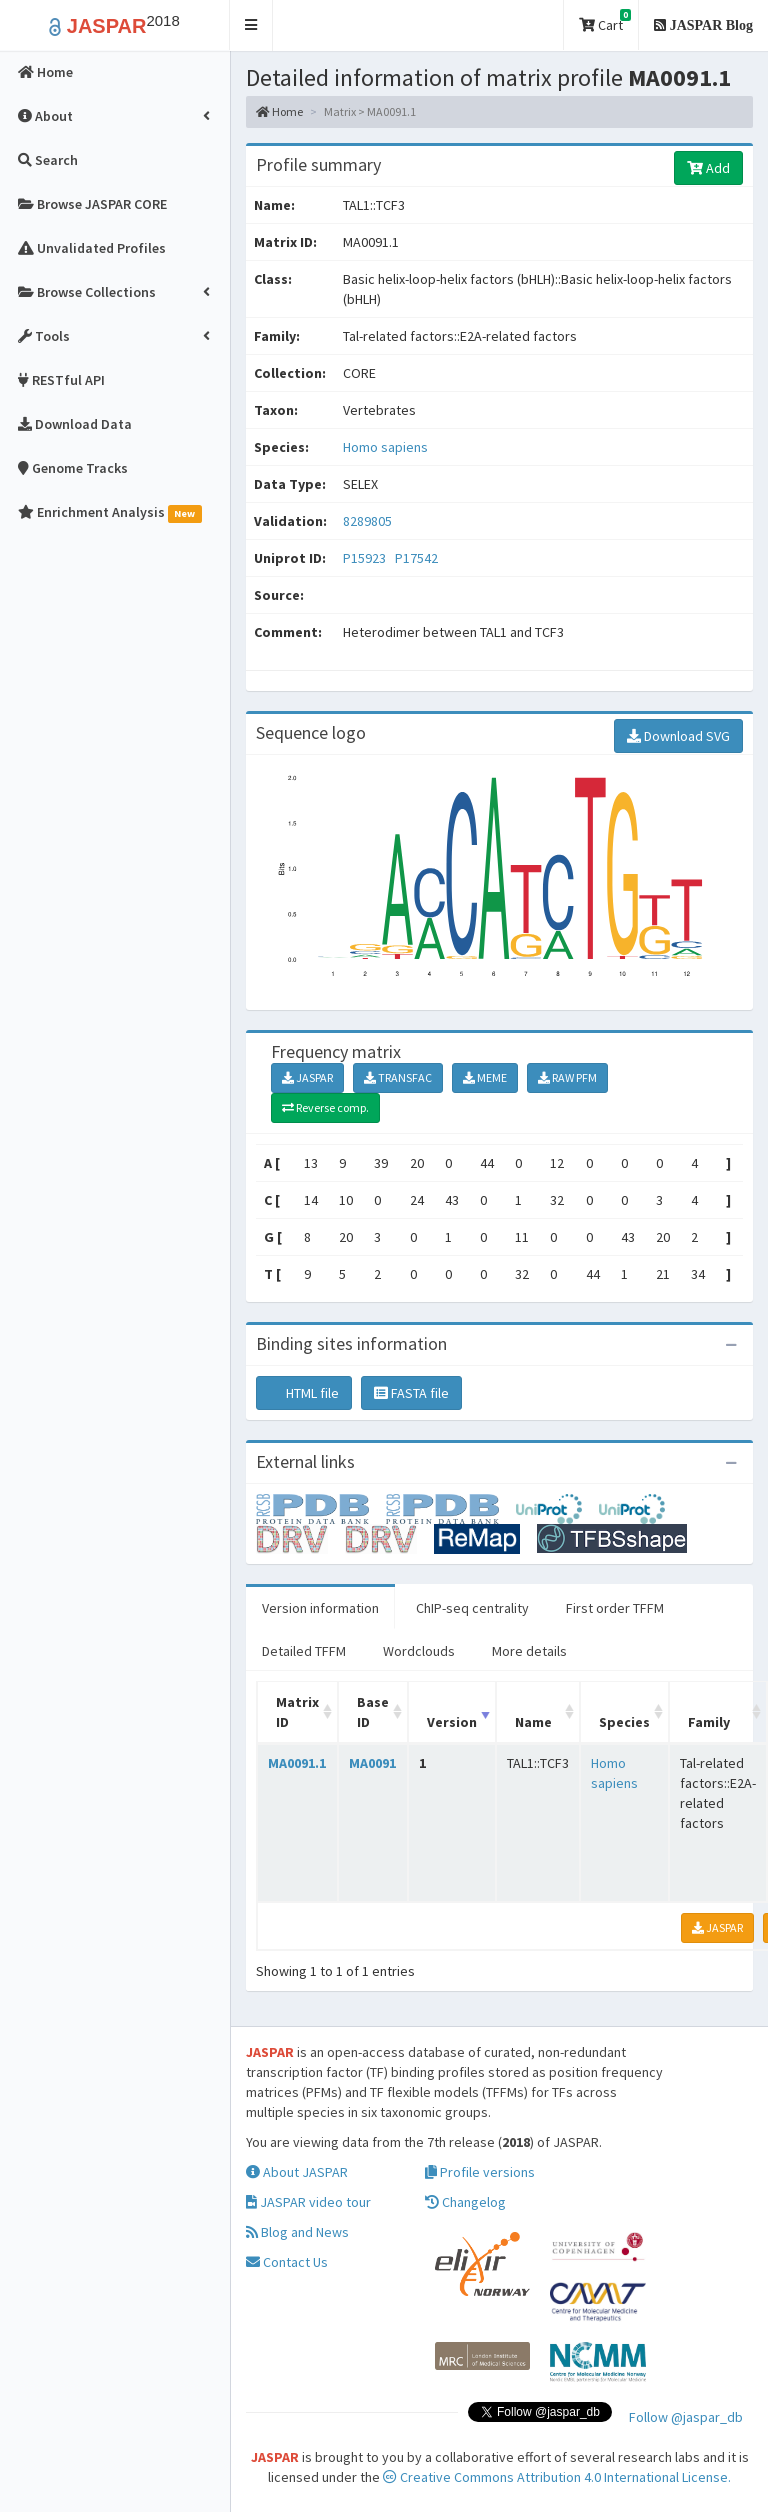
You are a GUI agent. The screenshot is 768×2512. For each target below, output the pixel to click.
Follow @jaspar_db (686, 2417)
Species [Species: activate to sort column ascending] (624, 1722)
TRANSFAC (398, 1077)
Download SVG (678, 736)
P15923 (366, 558)
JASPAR (307, 1077)
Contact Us (287, 2262)
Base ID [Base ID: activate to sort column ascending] (373, 1712)
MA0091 (372, 1763)
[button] (251, 25)
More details (529, 1651)
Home (279, 111)
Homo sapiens (385, 447)
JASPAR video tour (308, 2202)
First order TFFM (615, 1608)
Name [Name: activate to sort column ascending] (533, 1722)
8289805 (367, 521)
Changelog (465, 2202)
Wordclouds (419, 1651)
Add (708, 168)
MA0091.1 (297, 1763)
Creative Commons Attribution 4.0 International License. (557, 2477)
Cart (605, 21)
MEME (485, 1077)
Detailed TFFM (304, 1651)
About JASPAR (297, 2172)
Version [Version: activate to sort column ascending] (452, 1722)
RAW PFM (567, 1077)
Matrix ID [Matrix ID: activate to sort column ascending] (297, 1712)
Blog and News (297, 2232)
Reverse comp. (325, 1107)
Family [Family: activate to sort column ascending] (709, 1722)
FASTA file (411, 1393)
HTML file (304, 1393)
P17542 (418, 558)
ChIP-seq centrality (472, 1608)
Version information (320, 1608)
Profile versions (480, 2172)
